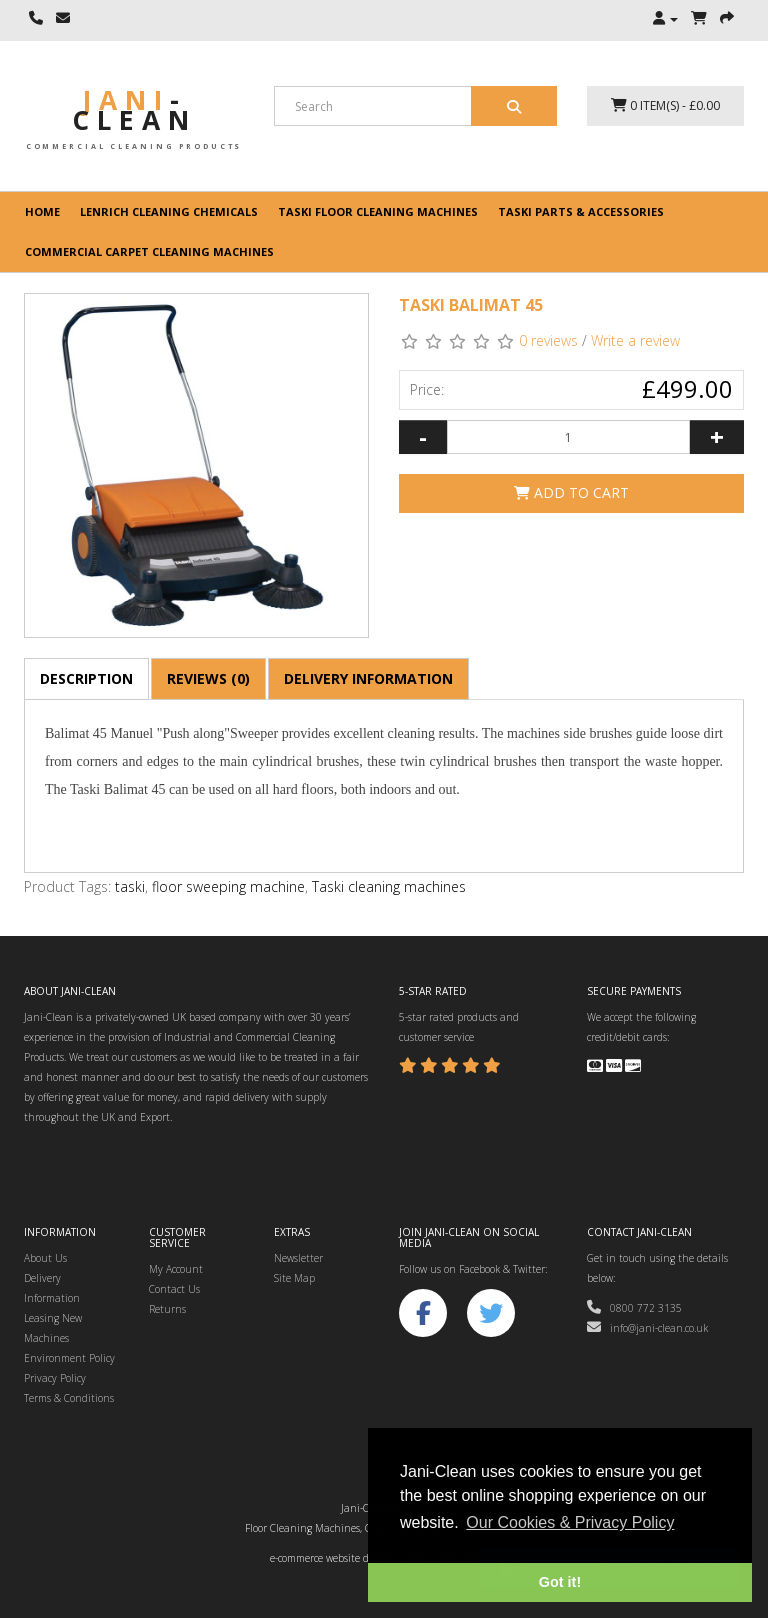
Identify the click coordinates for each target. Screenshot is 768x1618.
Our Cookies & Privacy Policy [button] (570, 1522)
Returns (167, 1309)
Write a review (635, 340)
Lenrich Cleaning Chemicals (169, 211)
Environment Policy (69, 1358)
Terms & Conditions (69, 1398)
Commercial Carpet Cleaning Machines (149, 251)
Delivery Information (368, 678)
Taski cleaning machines (389, 886)
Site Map (294, 1278)
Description (86, 678)
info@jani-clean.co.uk (647, 1328)
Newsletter (298, 1258)
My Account (176, 1269)
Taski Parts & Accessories (581, 211)
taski (130, 886)
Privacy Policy (55, 1378)
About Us (45, 1258)
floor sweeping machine (228, 886)
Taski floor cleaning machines (378, 211)
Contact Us (174, 1289)
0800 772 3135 (634, 1308)
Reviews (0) (208, 678)
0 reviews (548, 340)
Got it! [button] (560, 1582)
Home (42, 211)
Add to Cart (571, 492)
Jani (134, 110)
